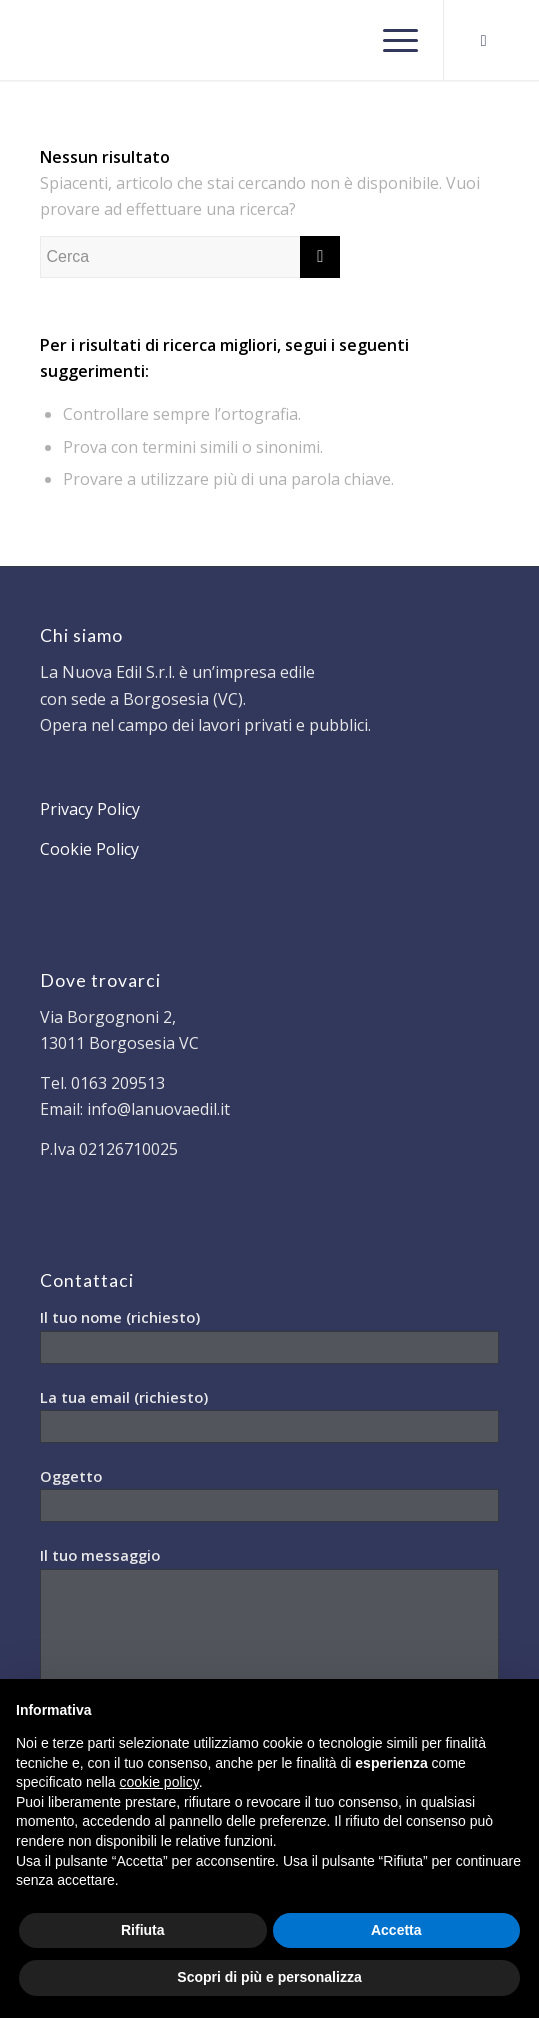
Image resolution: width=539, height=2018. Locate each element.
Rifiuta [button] (143, 1930)
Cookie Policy (89, 849)
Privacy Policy (90, 809)
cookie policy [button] (159, 1782)
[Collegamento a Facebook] (484, 40)
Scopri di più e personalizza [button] (269, 1977)
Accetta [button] (396, 1930)
